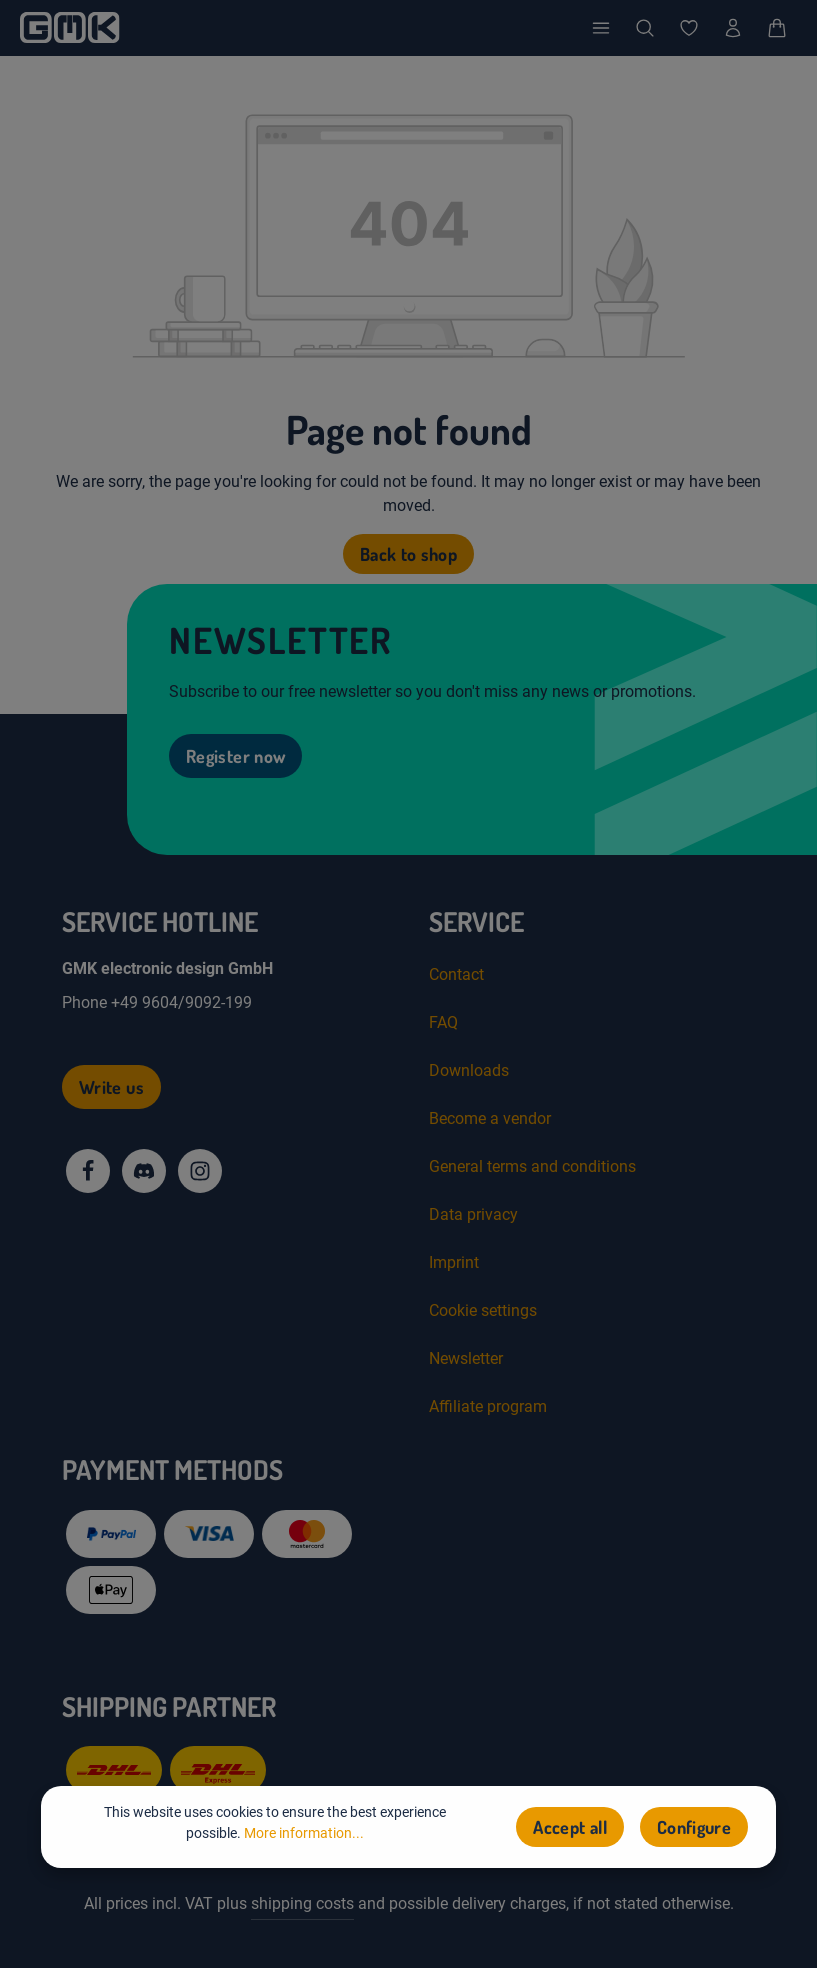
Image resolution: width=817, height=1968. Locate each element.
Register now (235, 756)
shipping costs (302, 1903)
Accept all (570, 1828)
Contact (456, 974)
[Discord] (144, 1171)
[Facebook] (88, 1171)
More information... (304, 1834)
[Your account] (733, 28)
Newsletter (466, 1358)
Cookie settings (483, 1310)
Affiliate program (488, 1406)
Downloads (469, 1070)
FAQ (443, 1022)
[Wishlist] (689, 28)
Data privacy (473, 1214)
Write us (111, 1087)
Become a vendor (490, 1118)
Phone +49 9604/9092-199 (157, 1002)
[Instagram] (200, 1171)
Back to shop (408, 554)
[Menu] (601, 28)
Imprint (454, 1262)
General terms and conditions (532, 1166)
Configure (694, 1828)
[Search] (645, 28)
